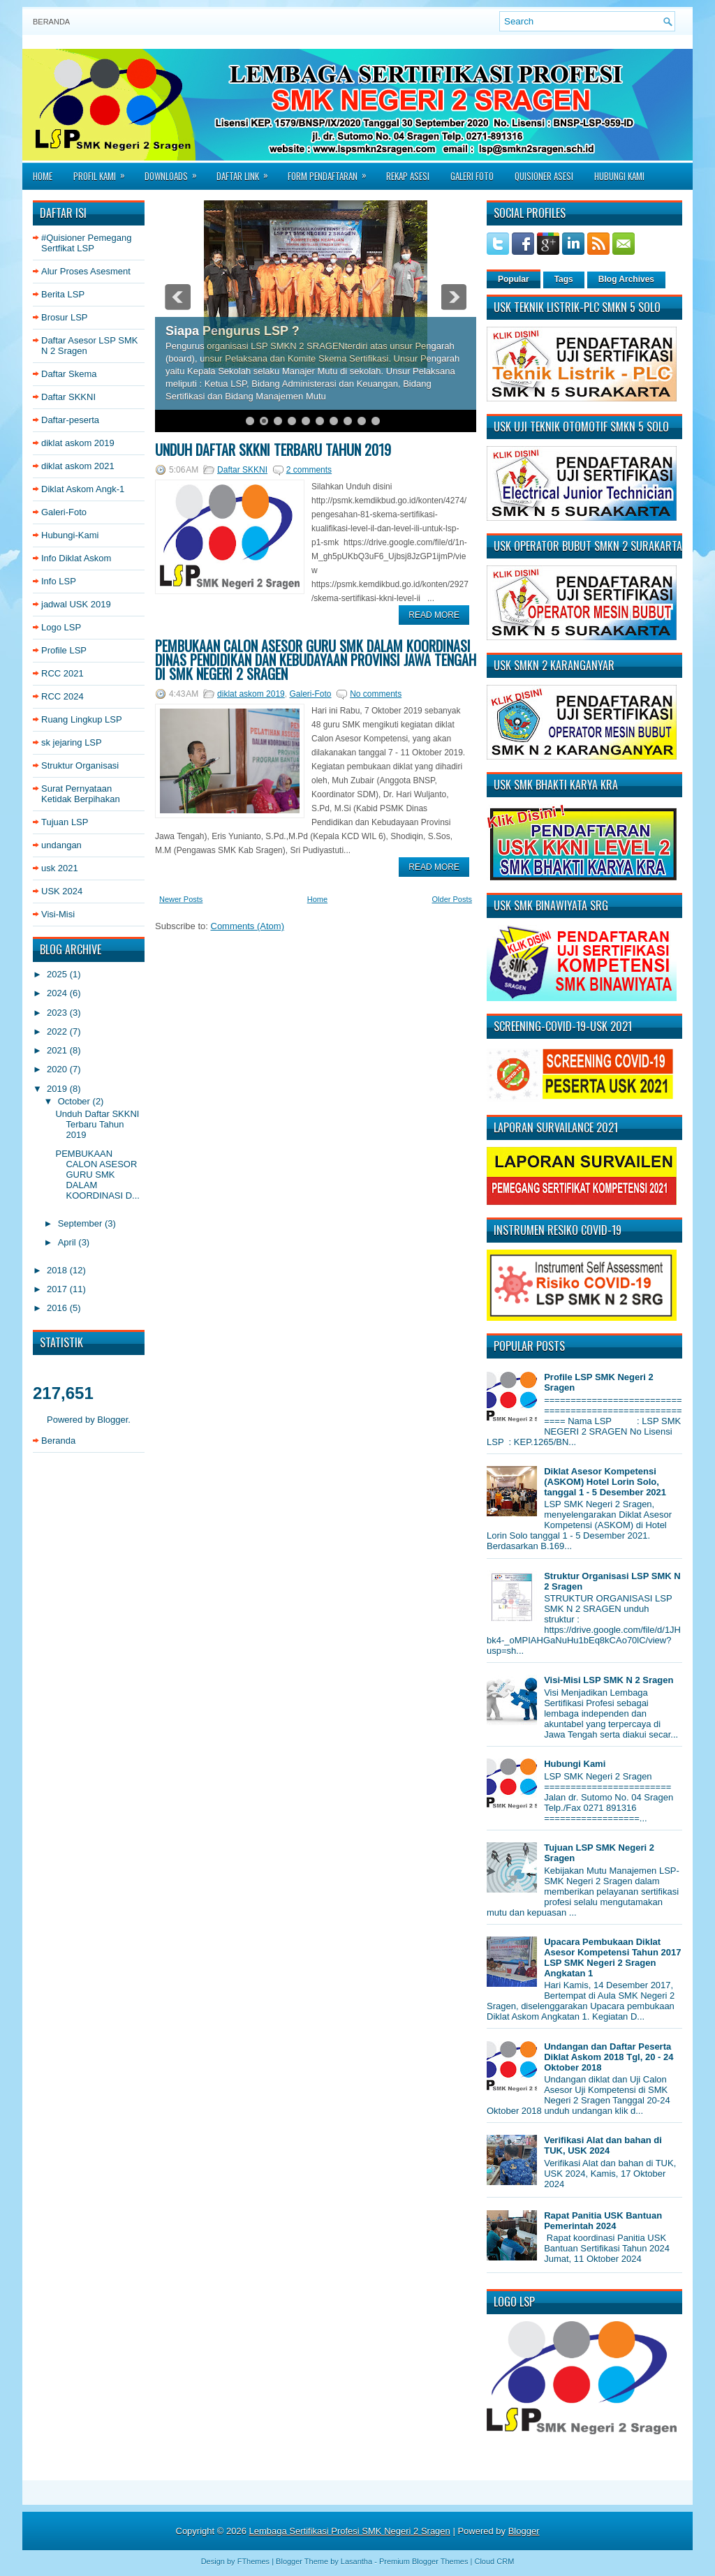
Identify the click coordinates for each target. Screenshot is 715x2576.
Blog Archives (626, 279)
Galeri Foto (472, 176)
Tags (563, 279)
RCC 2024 (62, 696)
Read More (433, 615)
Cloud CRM (494, 2561)
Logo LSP (61, 627)
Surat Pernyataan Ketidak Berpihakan (80, 793)
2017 (58, 1289)
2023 (58, 1012)
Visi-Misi (58, 914)
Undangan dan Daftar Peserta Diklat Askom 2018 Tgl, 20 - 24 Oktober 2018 (608, 2057)
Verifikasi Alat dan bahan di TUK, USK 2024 (603, 2145)
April (68, 1242)
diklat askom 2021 (78, 466)
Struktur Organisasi (80, 765)
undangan (61, 845)
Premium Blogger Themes (424, 2561)
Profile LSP (64, 650)
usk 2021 (59, 868)
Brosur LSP (64, 317)
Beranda (51, 21)
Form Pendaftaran (332, 172)
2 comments (309, 470)
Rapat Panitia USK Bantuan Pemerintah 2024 (603, 2220)
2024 (58, 993)
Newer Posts (180, 899)
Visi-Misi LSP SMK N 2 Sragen (608, 1680)
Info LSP (58, 581)
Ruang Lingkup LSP (81, 719)
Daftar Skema (68, 374)
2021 (58, 1050)
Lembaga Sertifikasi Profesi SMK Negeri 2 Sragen (349, 2531)
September (81, 1223)
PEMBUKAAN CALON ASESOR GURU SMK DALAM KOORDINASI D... (97, 1174)
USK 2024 (61, 891)
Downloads (175, 172)
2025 (58, 974)
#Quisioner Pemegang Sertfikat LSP (86, 242)
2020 (58, 1069)
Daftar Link (246, 172)
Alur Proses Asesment (86, 271)
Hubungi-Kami (69, 535)
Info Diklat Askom (76, 558)
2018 (58, 1270)
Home (42, 176)
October (75, 1101)
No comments (375, 694)
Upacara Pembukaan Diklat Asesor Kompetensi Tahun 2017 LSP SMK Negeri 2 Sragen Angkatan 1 (612, 1957)
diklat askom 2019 (78, 443)
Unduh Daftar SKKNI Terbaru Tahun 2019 (97, 1124)
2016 (58, 1308)
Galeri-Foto (64, 512)
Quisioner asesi (544, 176)
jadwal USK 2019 (76, 604)
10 (375, 421)
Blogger (112, 1419)
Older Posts (452, 899)
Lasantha (356, 2561)
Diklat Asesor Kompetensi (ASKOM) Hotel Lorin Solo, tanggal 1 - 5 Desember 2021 (605, 1481)
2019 (58, 1088)
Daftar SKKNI (68, 397)
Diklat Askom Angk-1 (82, 489)
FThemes (253, 2561)
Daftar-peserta (70, 420)
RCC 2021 (62, 673)
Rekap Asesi (407, 176)
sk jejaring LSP (71, 742)
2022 (58, 1031)
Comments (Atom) (247, 926)
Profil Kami (103, 172)
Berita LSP (62, 294)
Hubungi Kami (619, 176)
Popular (513, 279)
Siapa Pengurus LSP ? (232, 331)
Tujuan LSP (64, 822)
